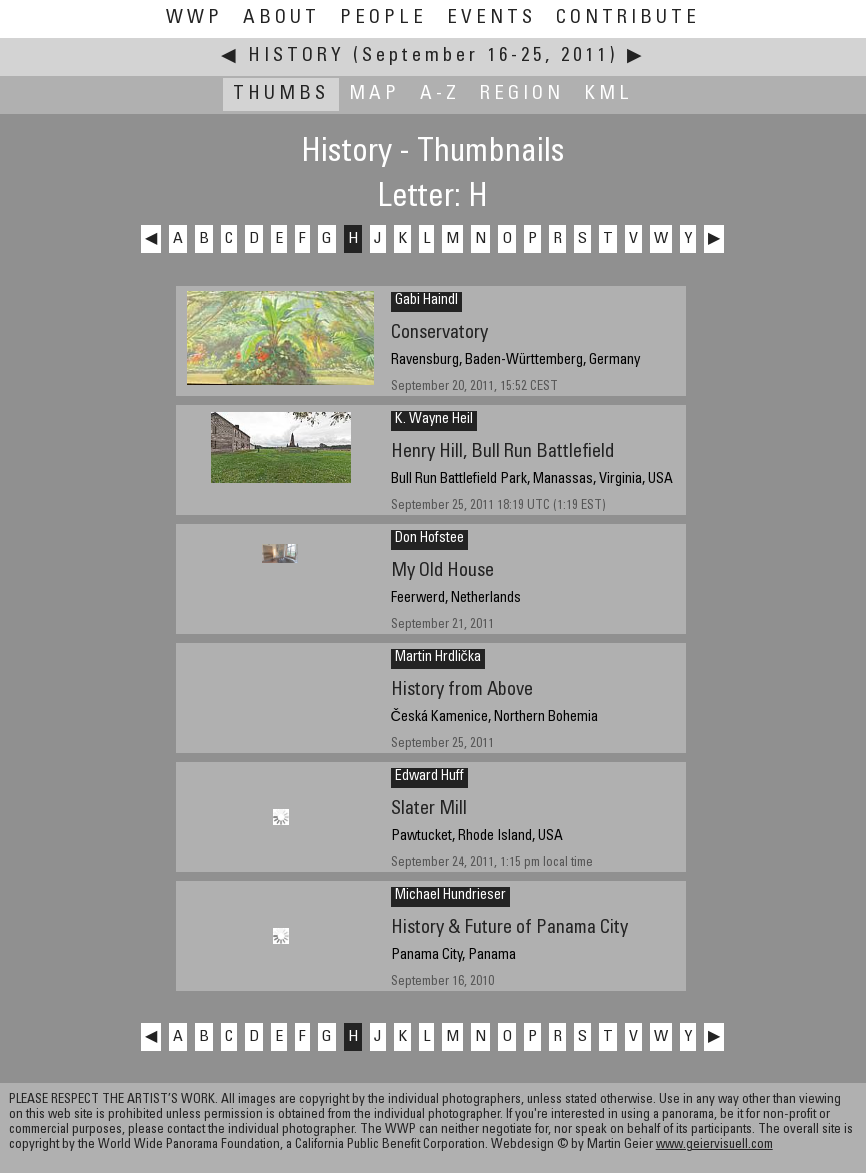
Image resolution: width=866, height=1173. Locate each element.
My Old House (442, 571)
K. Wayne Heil (434, 420)
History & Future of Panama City (509, 928)
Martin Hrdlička (438, 658)
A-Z (440, 94)
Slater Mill (429, 809)
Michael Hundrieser (450, 896)
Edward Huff (429, 777)
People (383, 18)
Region (522, 94)
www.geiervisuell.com (714, 1145)
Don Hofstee (429, 539)
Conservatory (439, 333)
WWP (194, 18)
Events (491, 18)
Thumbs (281, 94)
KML (608, 94)
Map (374, 94)
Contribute (628, 18)
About (281, 18)
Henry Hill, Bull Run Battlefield (502, 452)
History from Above (462, 690)
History (296, 56)
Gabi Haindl (426, 301)
